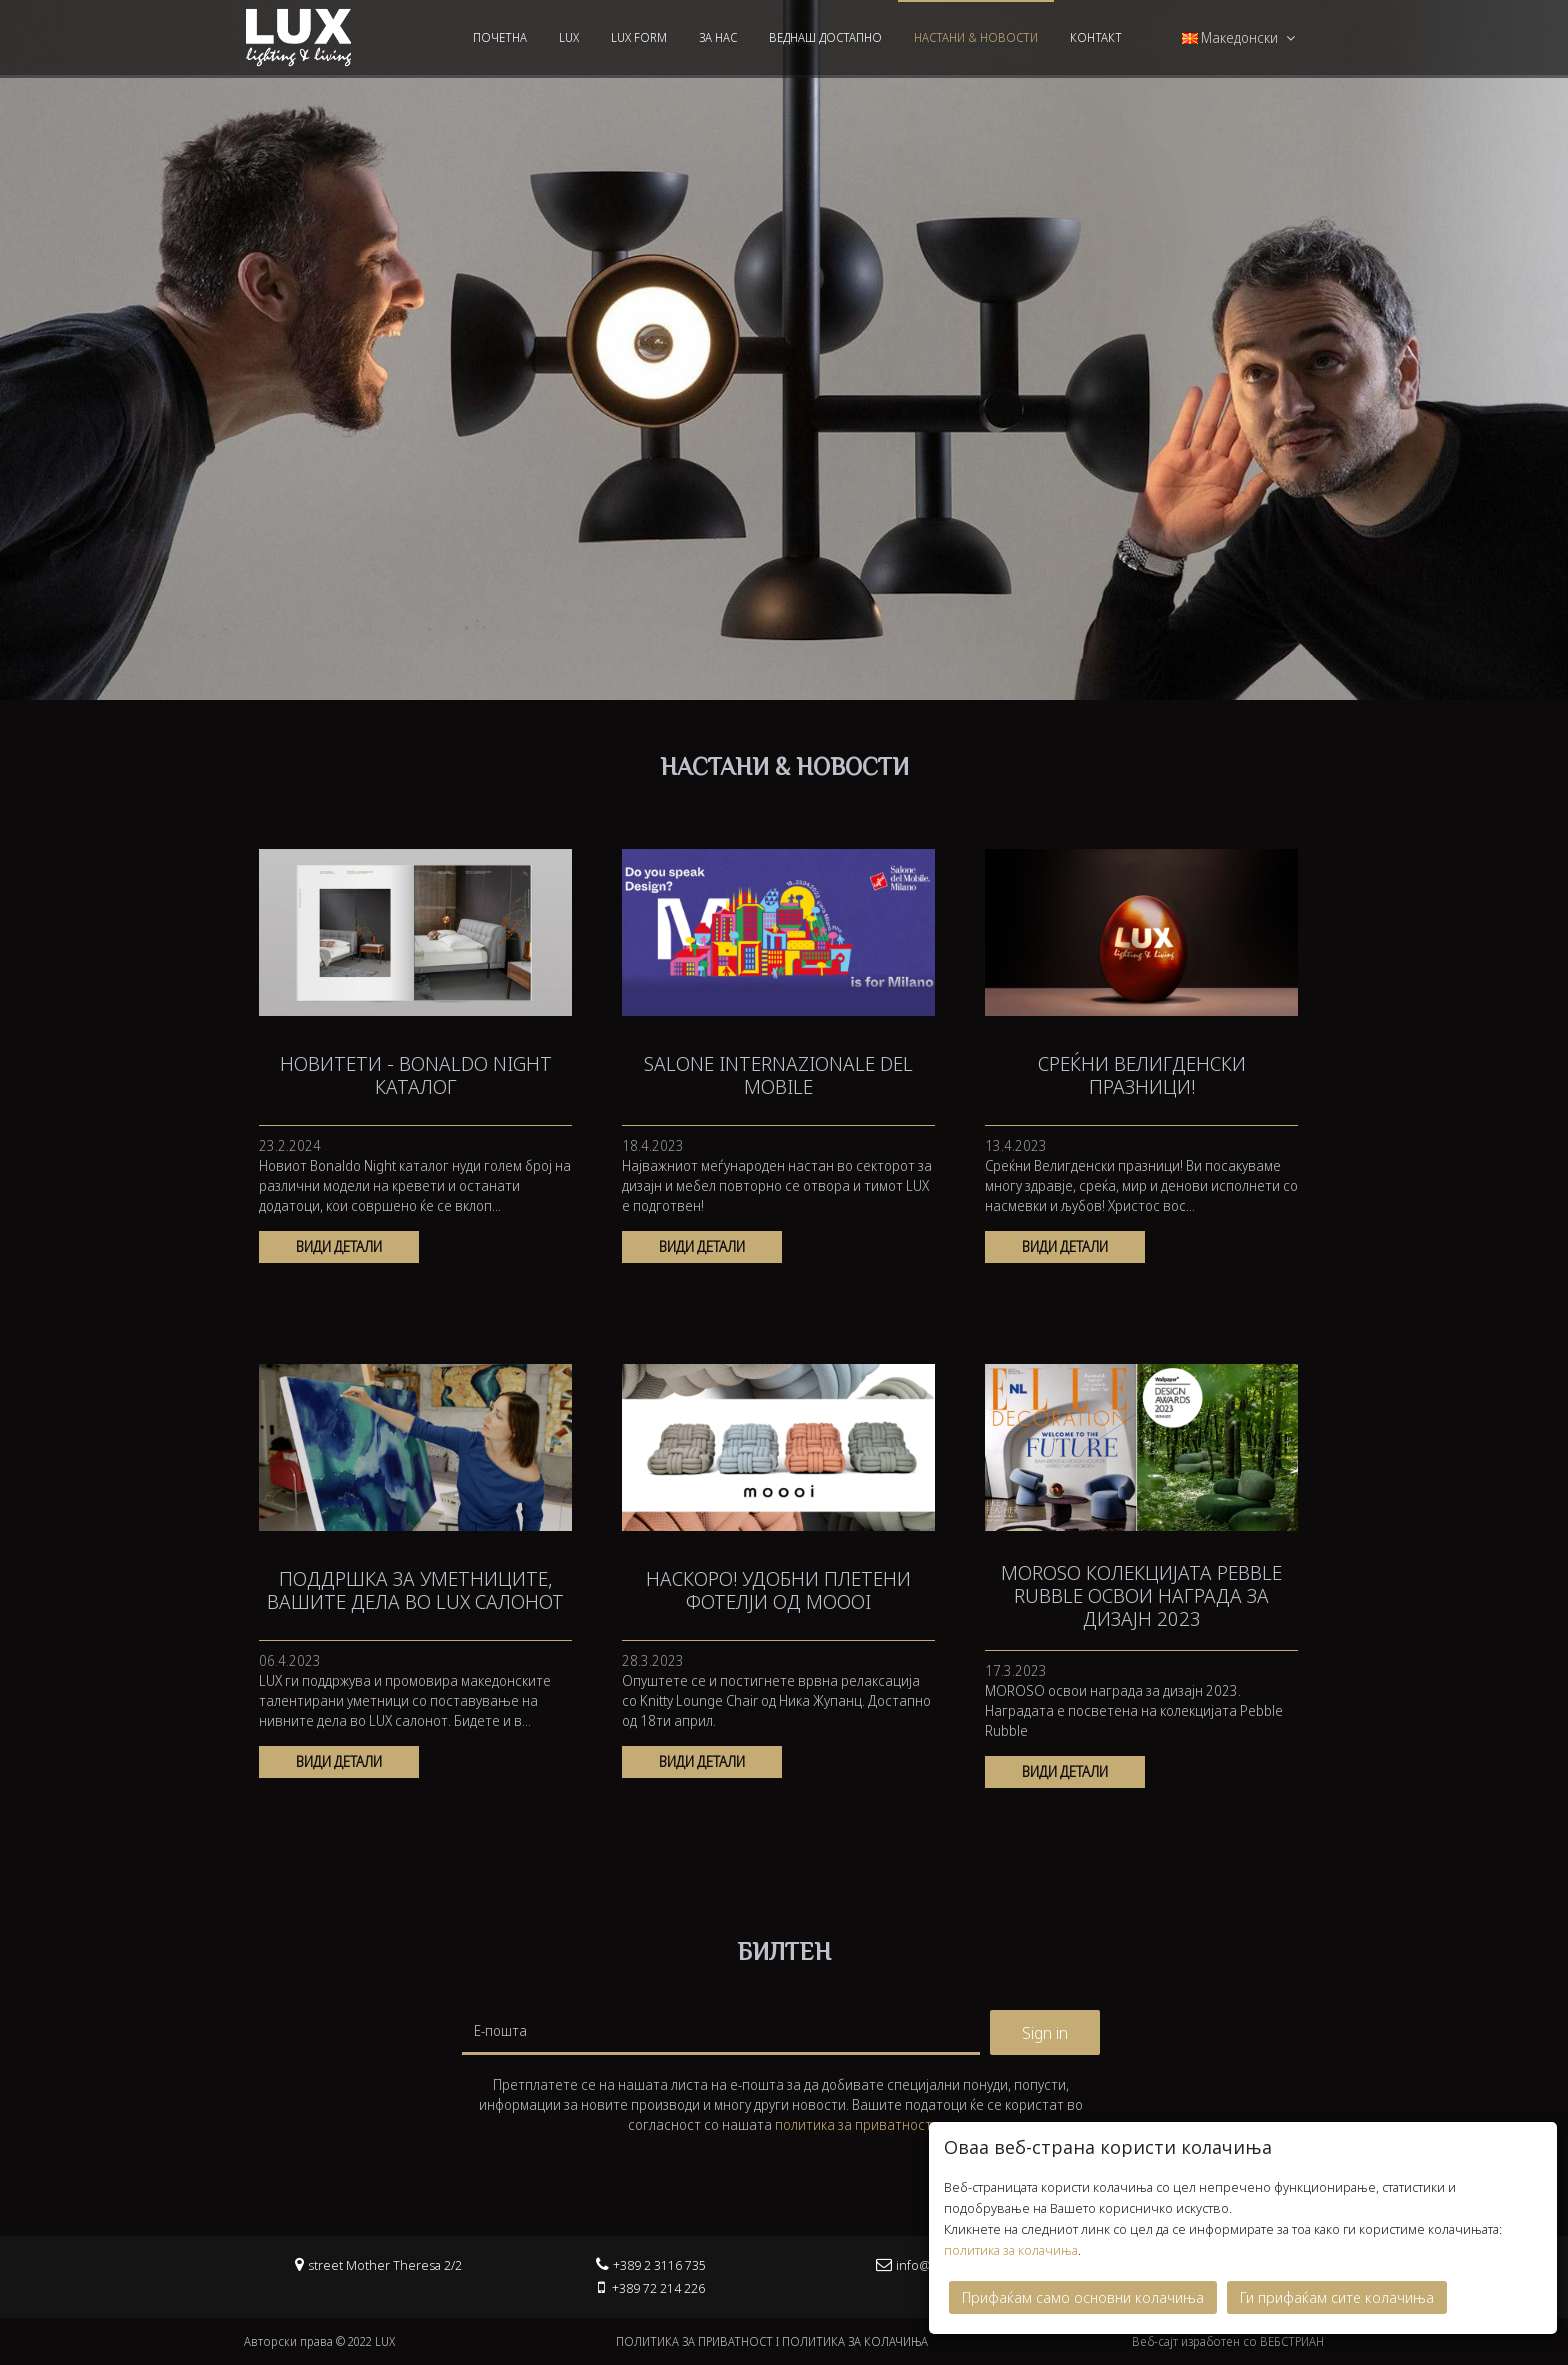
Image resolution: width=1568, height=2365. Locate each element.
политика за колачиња (1011, 2248)
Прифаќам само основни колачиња (1083, 2295)
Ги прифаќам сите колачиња (1337, 2295)
